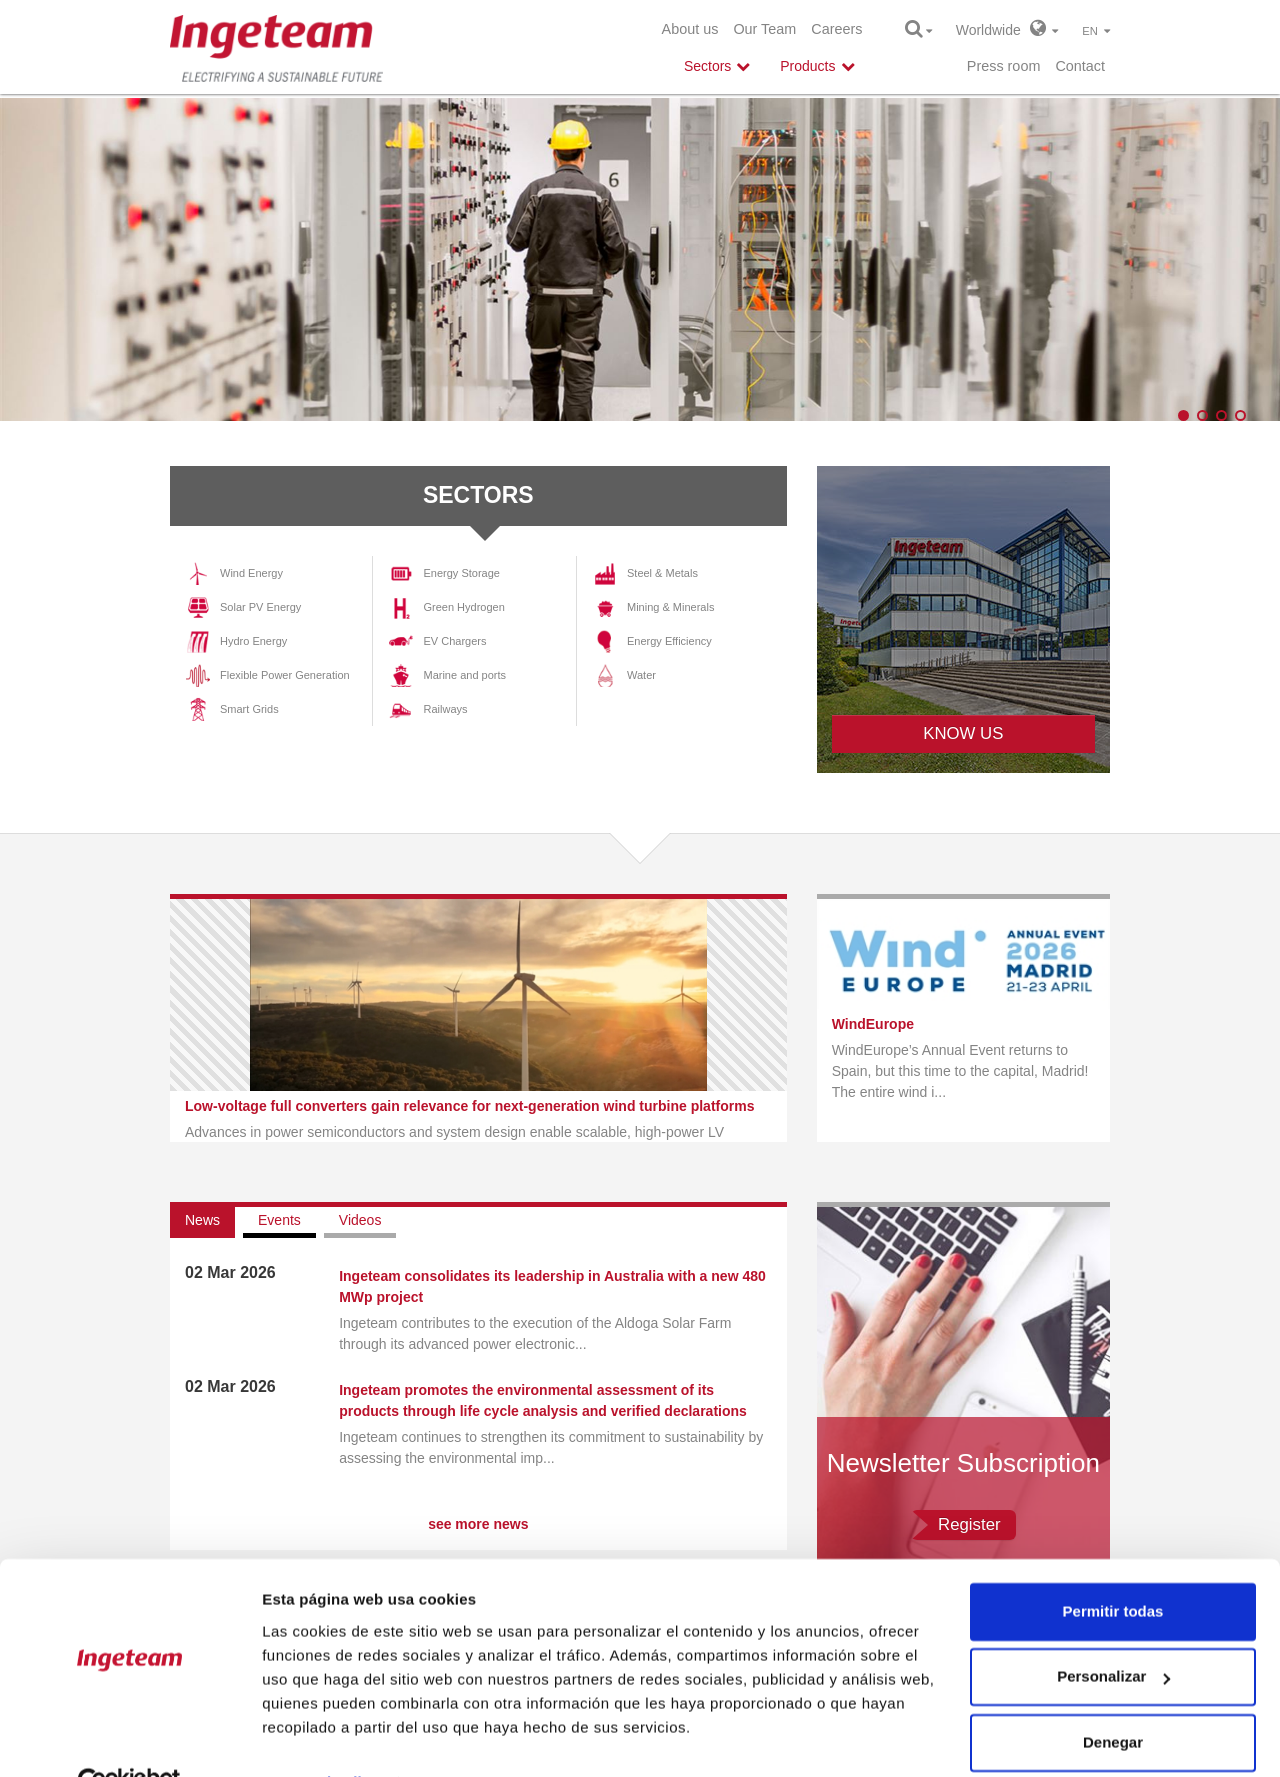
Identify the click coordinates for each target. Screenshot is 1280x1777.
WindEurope (873, 1024)
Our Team (764, 29)
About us (690, 29)
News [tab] (202, 1220)
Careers (836, 29)
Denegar (1113, 1697)
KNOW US (963, 733)
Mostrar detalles (320, 1737)
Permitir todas (1113, 1566)
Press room (1004, 66)
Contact (1080, 66)
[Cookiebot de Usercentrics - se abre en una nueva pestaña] (129, 1738)
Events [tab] (279, 1220)
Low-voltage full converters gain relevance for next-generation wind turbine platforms (469, 1106)
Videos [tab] (360, 1220)
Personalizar (1113, 1631)
